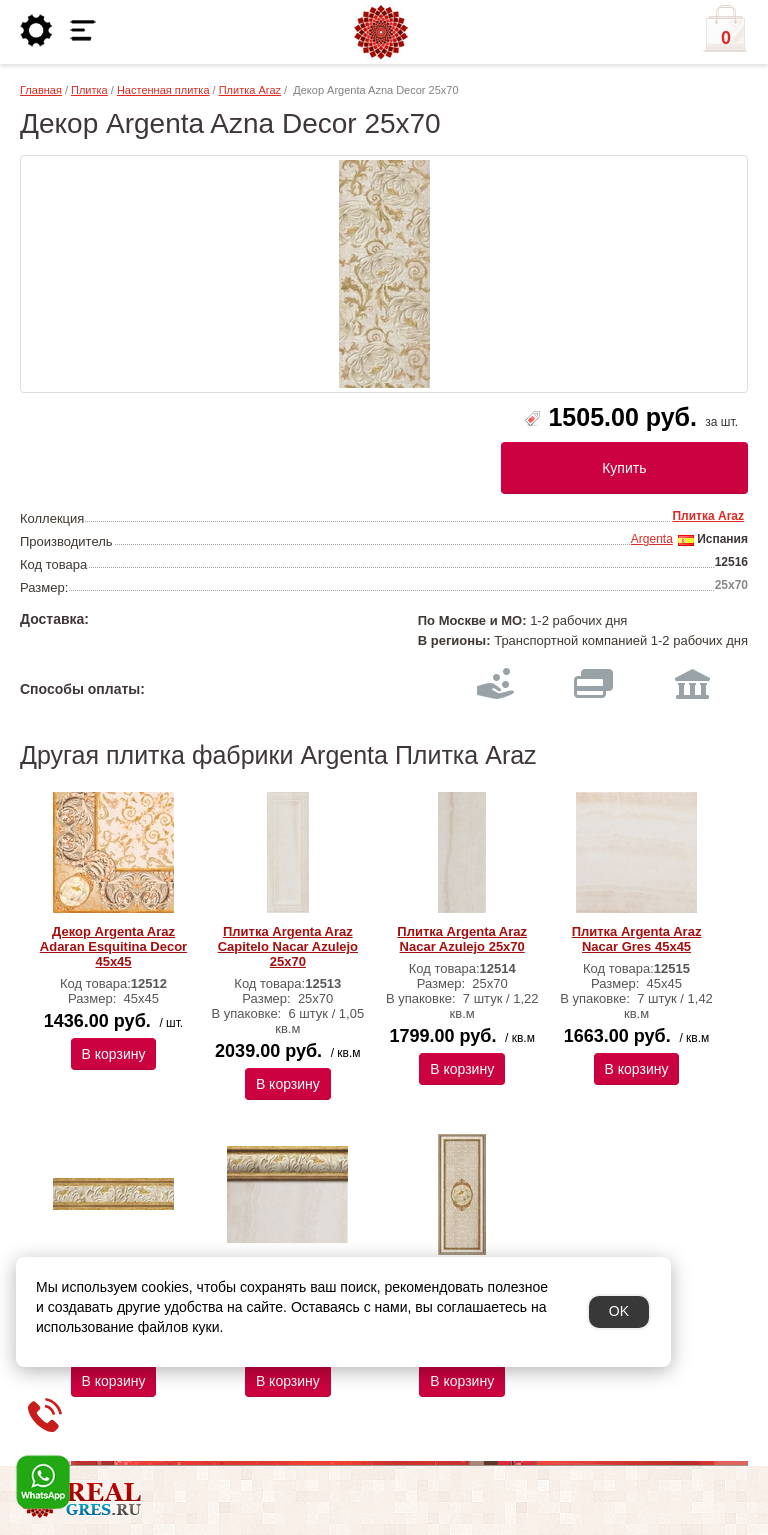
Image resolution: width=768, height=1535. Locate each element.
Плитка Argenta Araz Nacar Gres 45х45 (637, 939)
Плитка (89, 90)
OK (619, 1311)
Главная (41, 90)
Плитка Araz (250, 90)
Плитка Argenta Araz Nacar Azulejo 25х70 (462, 939)
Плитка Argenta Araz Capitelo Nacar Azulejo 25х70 (288, 946)
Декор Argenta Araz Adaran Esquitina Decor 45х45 (113, 946)
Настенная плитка (163, 90)
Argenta (652, 539)
